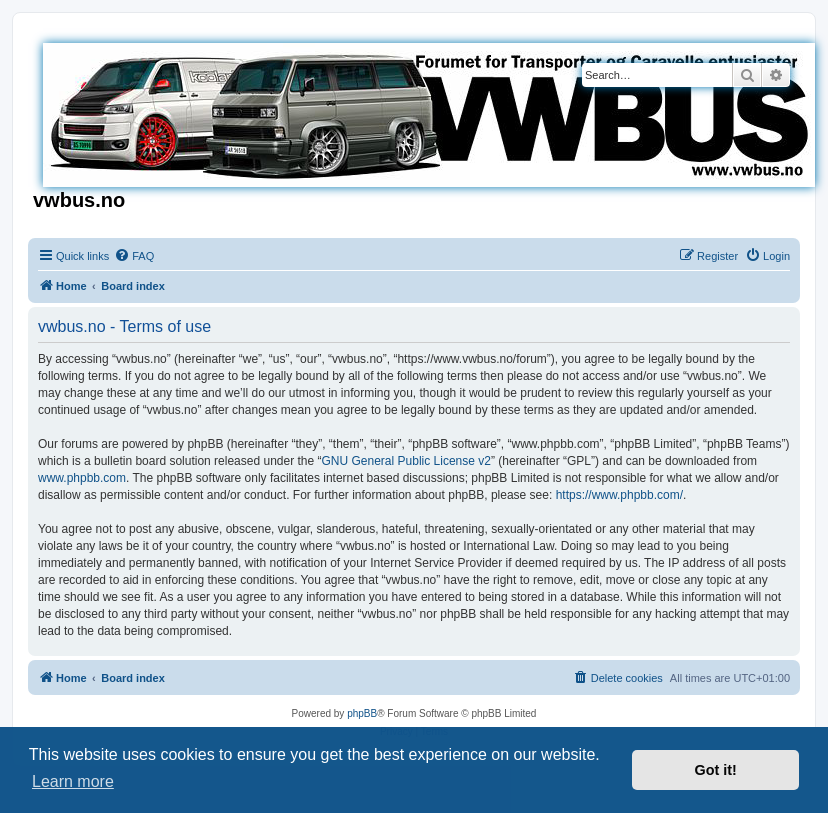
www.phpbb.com (82, 478)
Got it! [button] (716, 770)
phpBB (362, 713)
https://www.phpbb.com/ (619, 495)
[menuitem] (134, 256)
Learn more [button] (73, 781)
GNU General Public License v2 (406, 461)
